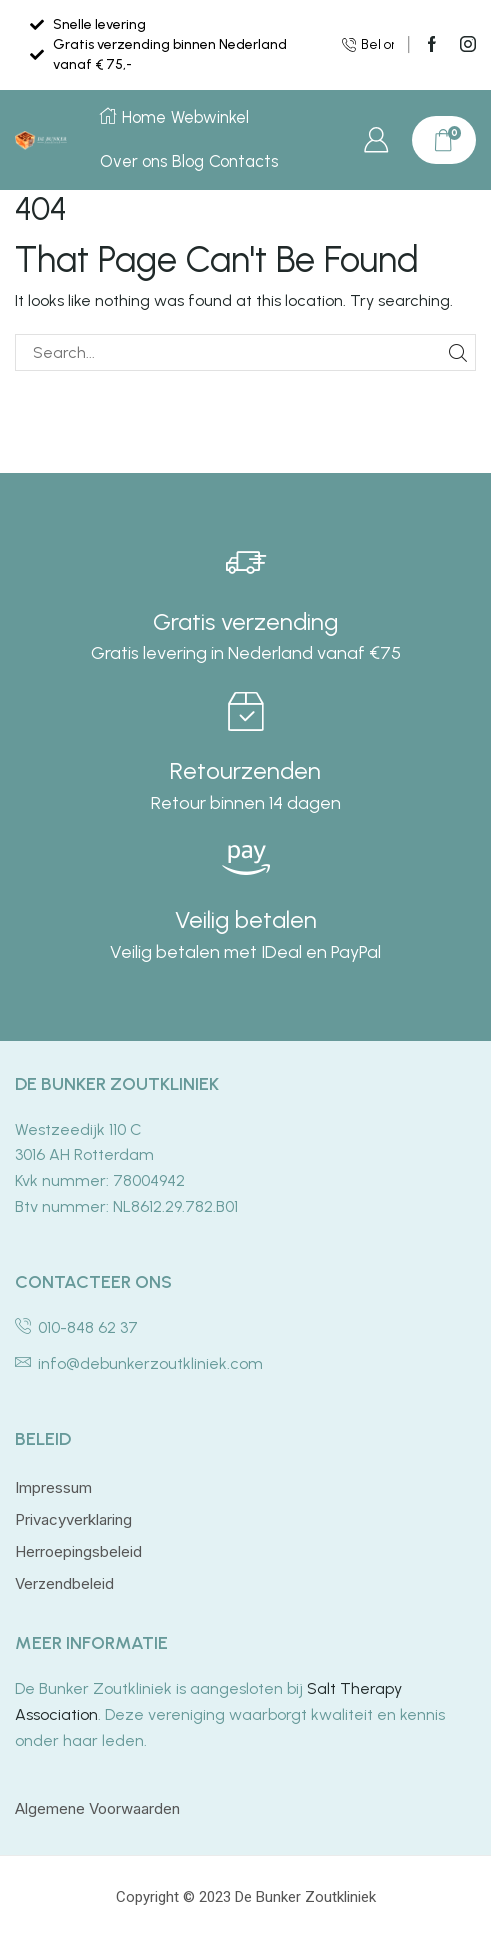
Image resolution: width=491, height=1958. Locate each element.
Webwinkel (211, 117)
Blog (189, 161)
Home (133, 117)
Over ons (133, 161)
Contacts (246, 161)
